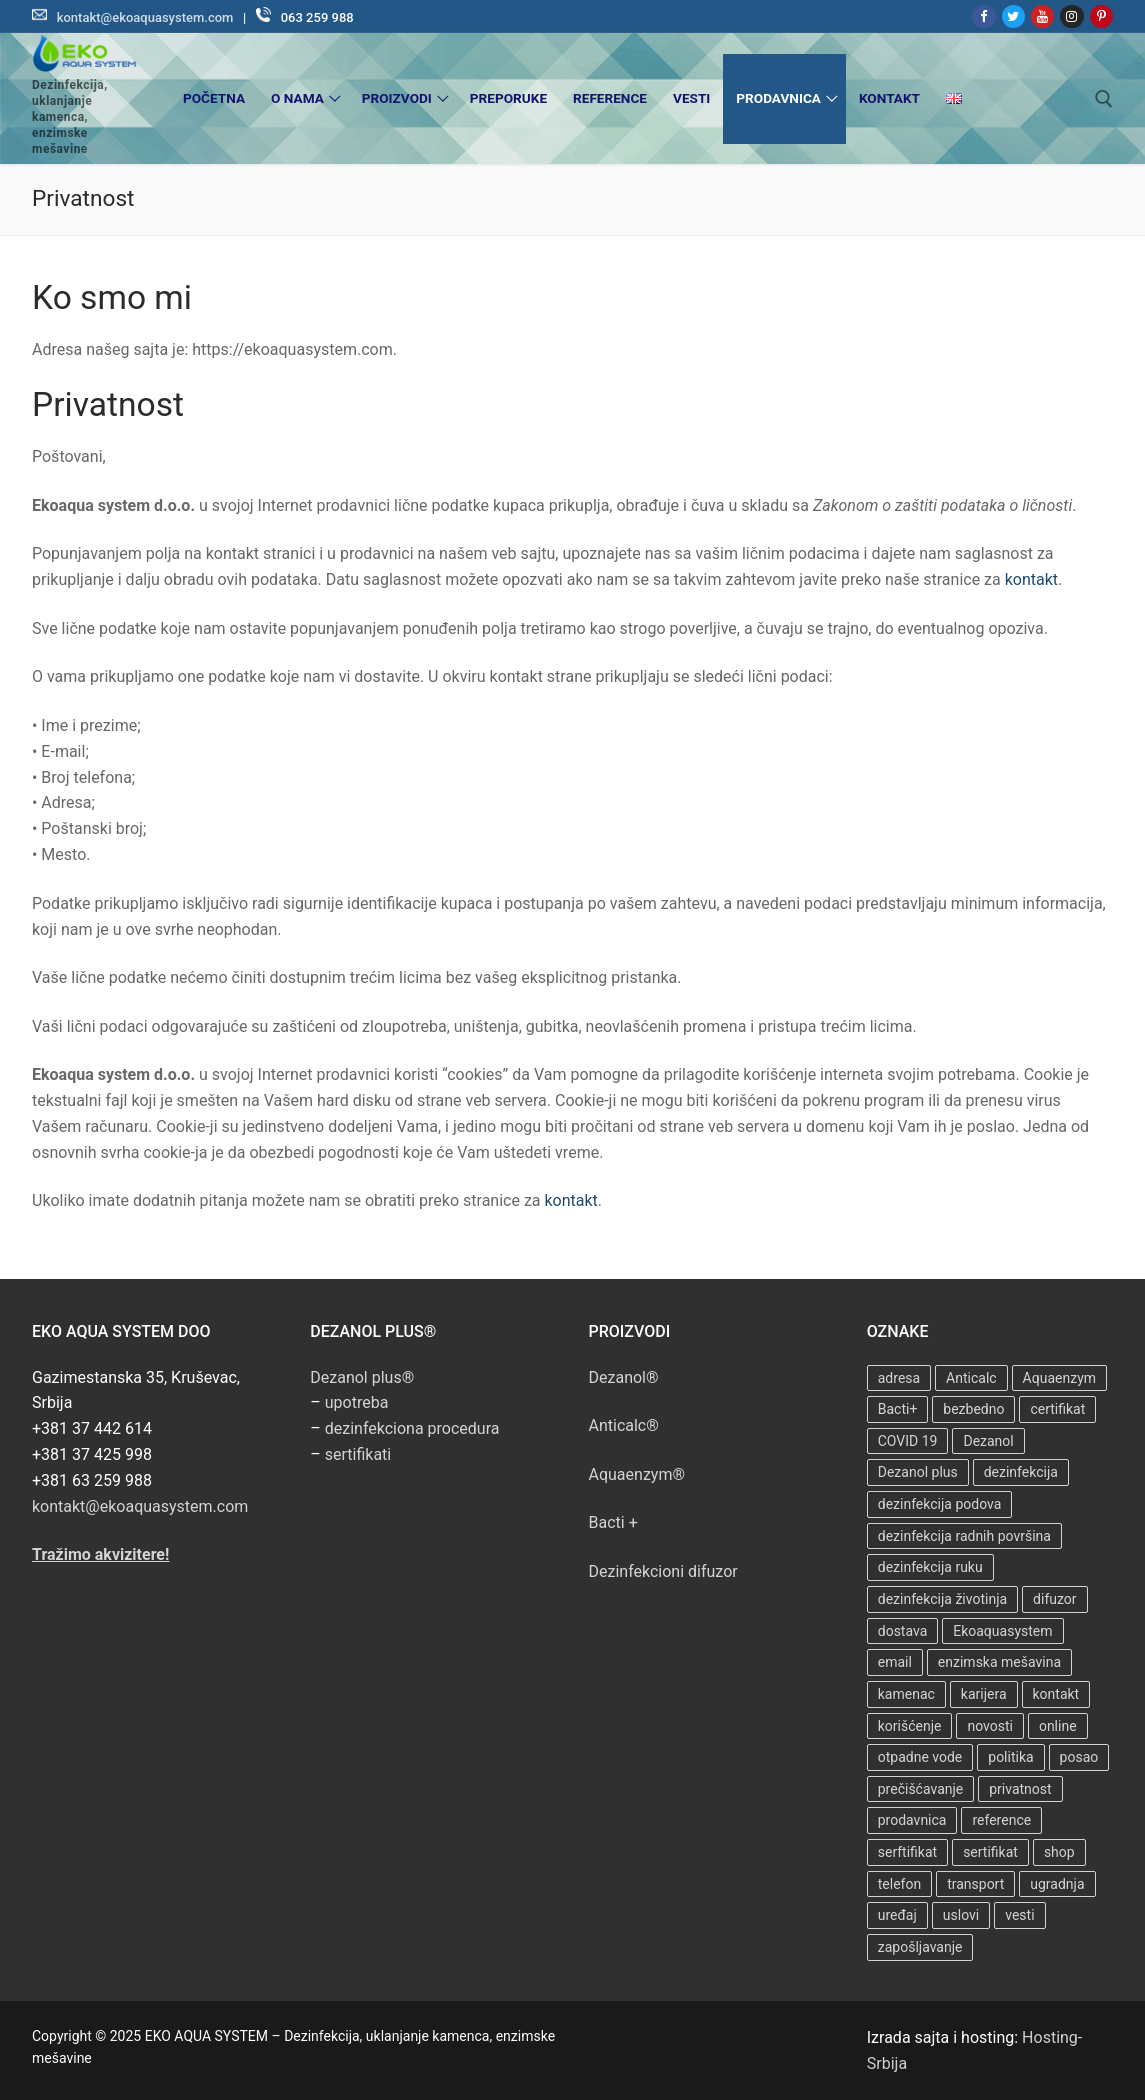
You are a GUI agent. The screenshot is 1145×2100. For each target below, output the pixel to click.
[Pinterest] (1101, 16)
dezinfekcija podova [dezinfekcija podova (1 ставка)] (940, 1504)
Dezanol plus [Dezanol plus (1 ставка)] (918, 1472)
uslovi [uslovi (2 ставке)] (961, 1915)
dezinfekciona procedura (412, 1428)
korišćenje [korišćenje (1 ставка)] (910, 1726)
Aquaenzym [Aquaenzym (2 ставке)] (1059, 1378)
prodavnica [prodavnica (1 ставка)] (912, 1820)
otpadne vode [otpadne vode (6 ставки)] (920, 1757)
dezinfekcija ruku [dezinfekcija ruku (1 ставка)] (930, 1567)
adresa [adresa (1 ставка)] (899, 1378)
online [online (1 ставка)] (1058, 1726)
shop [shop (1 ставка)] (1059, 1852)
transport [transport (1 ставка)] (975, 1884)
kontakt (1031, 579)
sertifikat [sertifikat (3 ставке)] (990, 1852)
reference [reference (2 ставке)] (1001, 1820)
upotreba (357, 1402)
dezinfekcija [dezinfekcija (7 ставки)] (1021, 1472)
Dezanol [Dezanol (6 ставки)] (988, 1441)
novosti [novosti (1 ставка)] (990, 1726)
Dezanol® (624, 1377)
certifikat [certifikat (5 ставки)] (1057, 1409)
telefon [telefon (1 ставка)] (899, 1884)
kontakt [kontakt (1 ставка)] (1056, 1694)
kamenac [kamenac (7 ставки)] (906, 1694)
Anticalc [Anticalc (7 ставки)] (971, 1378)
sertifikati (358, 1454)
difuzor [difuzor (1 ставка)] (1054, 1599)
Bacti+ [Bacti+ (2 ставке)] (898, 1409)
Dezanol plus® (362, 1377)
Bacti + (613, 1522)
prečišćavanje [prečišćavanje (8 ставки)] (921, 1789)
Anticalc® (624, 1425)
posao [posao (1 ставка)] (1079, 1757)
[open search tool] (1104, 99)
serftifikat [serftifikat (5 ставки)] (907, 1852)
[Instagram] (1071, 16)
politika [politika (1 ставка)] (1010, 1757)
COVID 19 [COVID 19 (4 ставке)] (908, 1441)
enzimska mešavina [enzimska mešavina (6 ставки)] (999, 1662)
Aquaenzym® (637, 1474)
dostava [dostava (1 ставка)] (903, 1631)
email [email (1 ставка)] (895, 1662)
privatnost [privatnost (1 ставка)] (1020, 1789)
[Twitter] (1013, 16)
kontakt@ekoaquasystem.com (145, 17)
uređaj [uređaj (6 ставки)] (897, 1915)
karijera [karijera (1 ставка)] (984, 1694)
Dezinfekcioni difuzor (663, 1571)
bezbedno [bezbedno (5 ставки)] (973, 1409)
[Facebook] (983, 16)
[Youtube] (1042, 16)
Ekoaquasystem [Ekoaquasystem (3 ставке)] (1002, 1631)
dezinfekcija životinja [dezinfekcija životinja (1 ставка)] (942, 1599)
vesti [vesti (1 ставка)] (1019, 1915)
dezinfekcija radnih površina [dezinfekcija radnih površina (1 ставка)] (964, 1536)
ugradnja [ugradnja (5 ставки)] (1057, 1884)
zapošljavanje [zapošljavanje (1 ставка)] (920, 1947)
